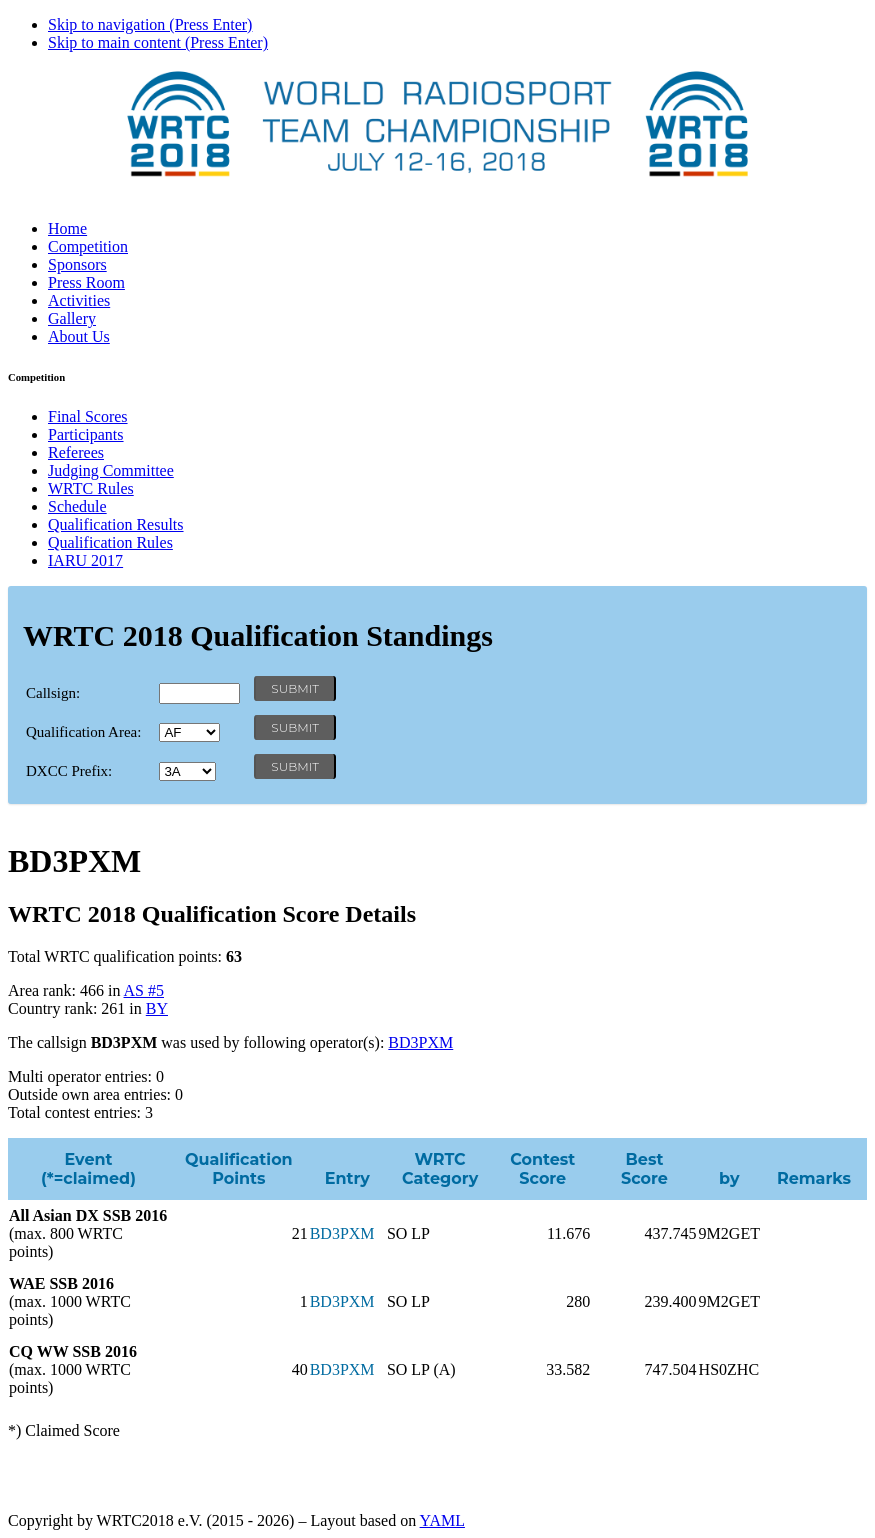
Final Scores (88, 416)
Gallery (72, 318)
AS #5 (144, 990)
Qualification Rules (110, 542)
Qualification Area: (83, 732)
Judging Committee (111, 470)
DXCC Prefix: (69, 771)
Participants (86, 434)
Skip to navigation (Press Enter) (150, 24)
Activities (79, 300)
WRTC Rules (91, 488)
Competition (88, 246)
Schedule (77, 506)
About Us (79, 336)
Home (67, 228)
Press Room (86, 282)
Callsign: (53, 693)
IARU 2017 (85, 560)
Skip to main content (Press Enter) (158, 42)
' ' (189, 732)
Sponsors (77, 264)
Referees (76, 452)
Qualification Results (116, 524)
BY (157, 1008)
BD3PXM (420, 1042)
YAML (442, 1520)
